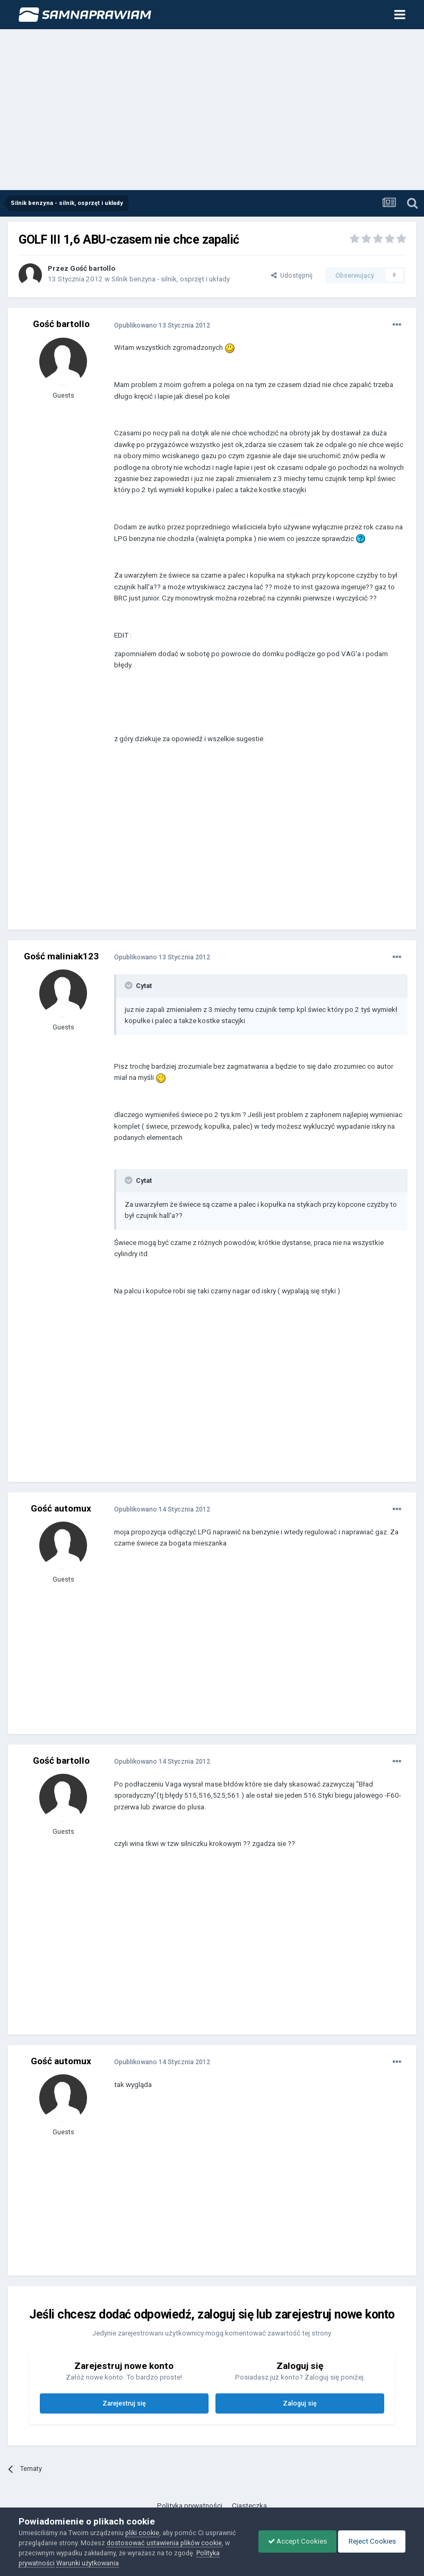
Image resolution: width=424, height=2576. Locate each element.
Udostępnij (292, 275)
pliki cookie (142, 2533)
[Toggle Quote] (129, 985)
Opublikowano (162, 325)
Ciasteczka (249, 2506)
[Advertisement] (212, 110)
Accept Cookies (292, 2541)
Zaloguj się (300, 2403)
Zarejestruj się (124, 2403)
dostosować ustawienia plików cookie (164, 2543)
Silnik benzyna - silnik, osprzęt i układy (170, 279)
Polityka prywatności (189, 2506)
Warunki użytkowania (87, 2563)
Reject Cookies (369, 2541)
